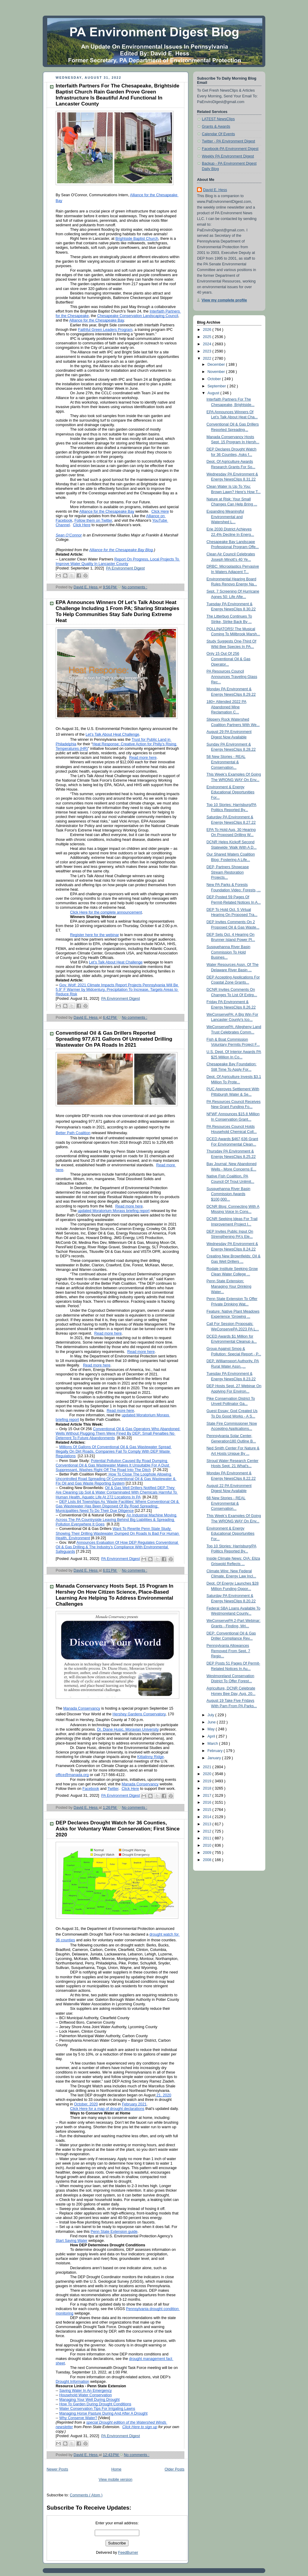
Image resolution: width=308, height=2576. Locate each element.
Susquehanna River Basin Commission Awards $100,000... (229, 1194)
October (215, 379)
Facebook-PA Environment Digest (230, 149)
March (213, 1743)
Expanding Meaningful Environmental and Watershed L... (225, 516)
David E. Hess (215, 190)
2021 (208, 1767)
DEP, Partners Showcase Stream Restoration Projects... (228, 872)
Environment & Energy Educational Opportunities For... (230, 792)
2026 (208, 330)
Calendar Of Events (218, 134)
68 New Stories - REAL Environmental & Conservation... (226, 1503)
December (217, 364)
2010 (208, 1845)
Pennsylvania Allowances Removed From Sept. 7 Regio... (228, 1651)
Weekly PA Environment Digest (228, 156)
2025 (208, 337)
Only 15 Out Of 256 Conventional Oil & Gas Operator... (229, 659)
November (217, 372)
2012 (208, 1831)
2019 (208, 1781)
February (216, 1751)
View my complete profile (224, 300)
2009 (208, 1853)
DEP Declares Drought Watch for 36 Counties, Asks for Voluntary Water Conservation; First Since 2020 (118, 1829)
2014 (208, 1817)
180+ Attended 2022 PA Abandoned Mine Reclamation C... (227, 707)
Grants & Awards (216, 126)
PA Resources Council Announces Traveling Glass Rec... (232, 676)
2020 (208, 1774)
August (214, 393)
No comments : (134, 587)
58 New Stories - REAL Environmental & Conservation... (226, 762)
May (212, 1729)
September (217, 386)
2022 (208, 358)
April (212, 1736)
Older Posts (174, 2469)
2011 (208, 1838)
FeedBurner (128, 2552)
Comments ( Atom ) (86, 2495)
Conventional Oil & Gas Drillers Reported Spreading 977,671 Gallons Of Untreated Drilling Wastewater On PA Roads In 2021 (114, 1039)
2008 (208, 1860)
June (212, 1722)
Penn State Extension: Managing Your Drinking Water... (229, 1286)
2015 (208, 1810)
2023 (208, 351)
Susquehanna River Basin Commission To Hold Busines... (229, 952)
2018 (208, 1788)
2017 (208, 1795)
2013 (208, 1824)
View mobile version (115, 2479)
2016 (208, 1802)
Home (116, 2469)
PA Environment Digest (125, 568)
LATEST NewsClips (218, 119)
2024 (208, 344)
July (211, 1715)
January (215, 1758)
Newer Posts (57, 2469)
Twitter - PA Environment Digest (228, 141)
